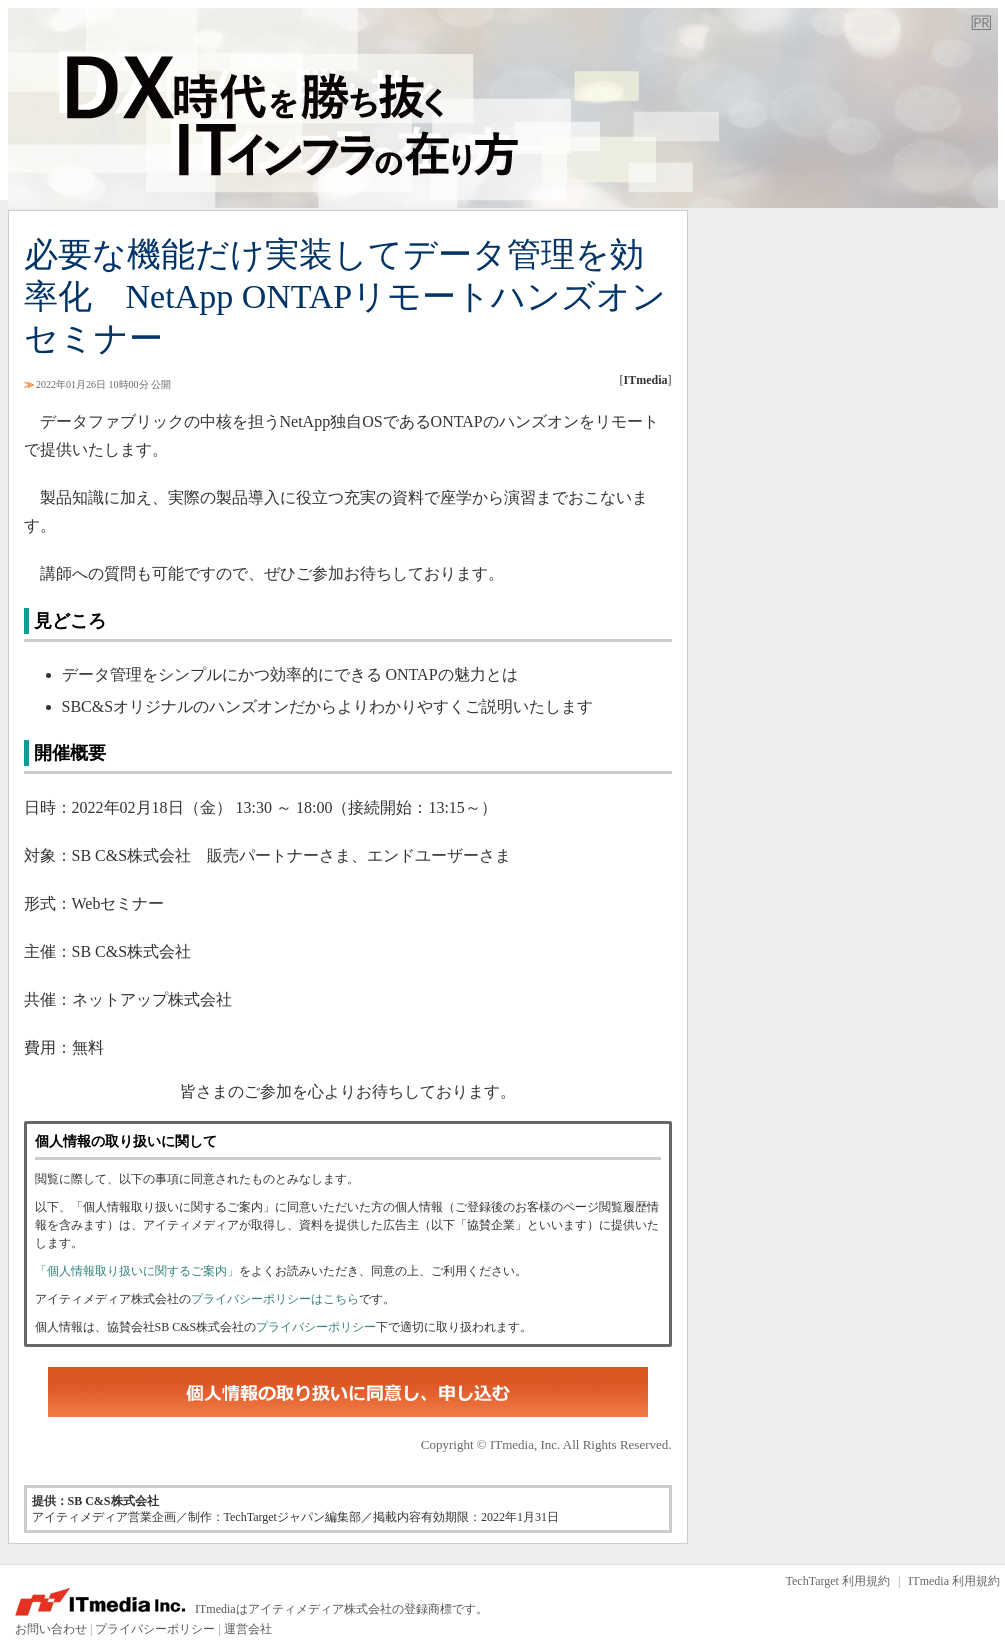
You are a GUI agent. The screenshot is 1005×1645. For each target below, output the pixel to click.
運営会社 (248, 1629)
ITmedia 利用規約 (954, 1581)
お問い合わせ (51, 1629)
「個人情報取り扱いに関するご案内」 (137, 1271)
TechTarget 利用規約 (838, 1581)
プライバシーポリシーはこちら (275, 1299)
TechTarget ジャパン (503, 108)
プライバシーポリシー (316, 1327)
